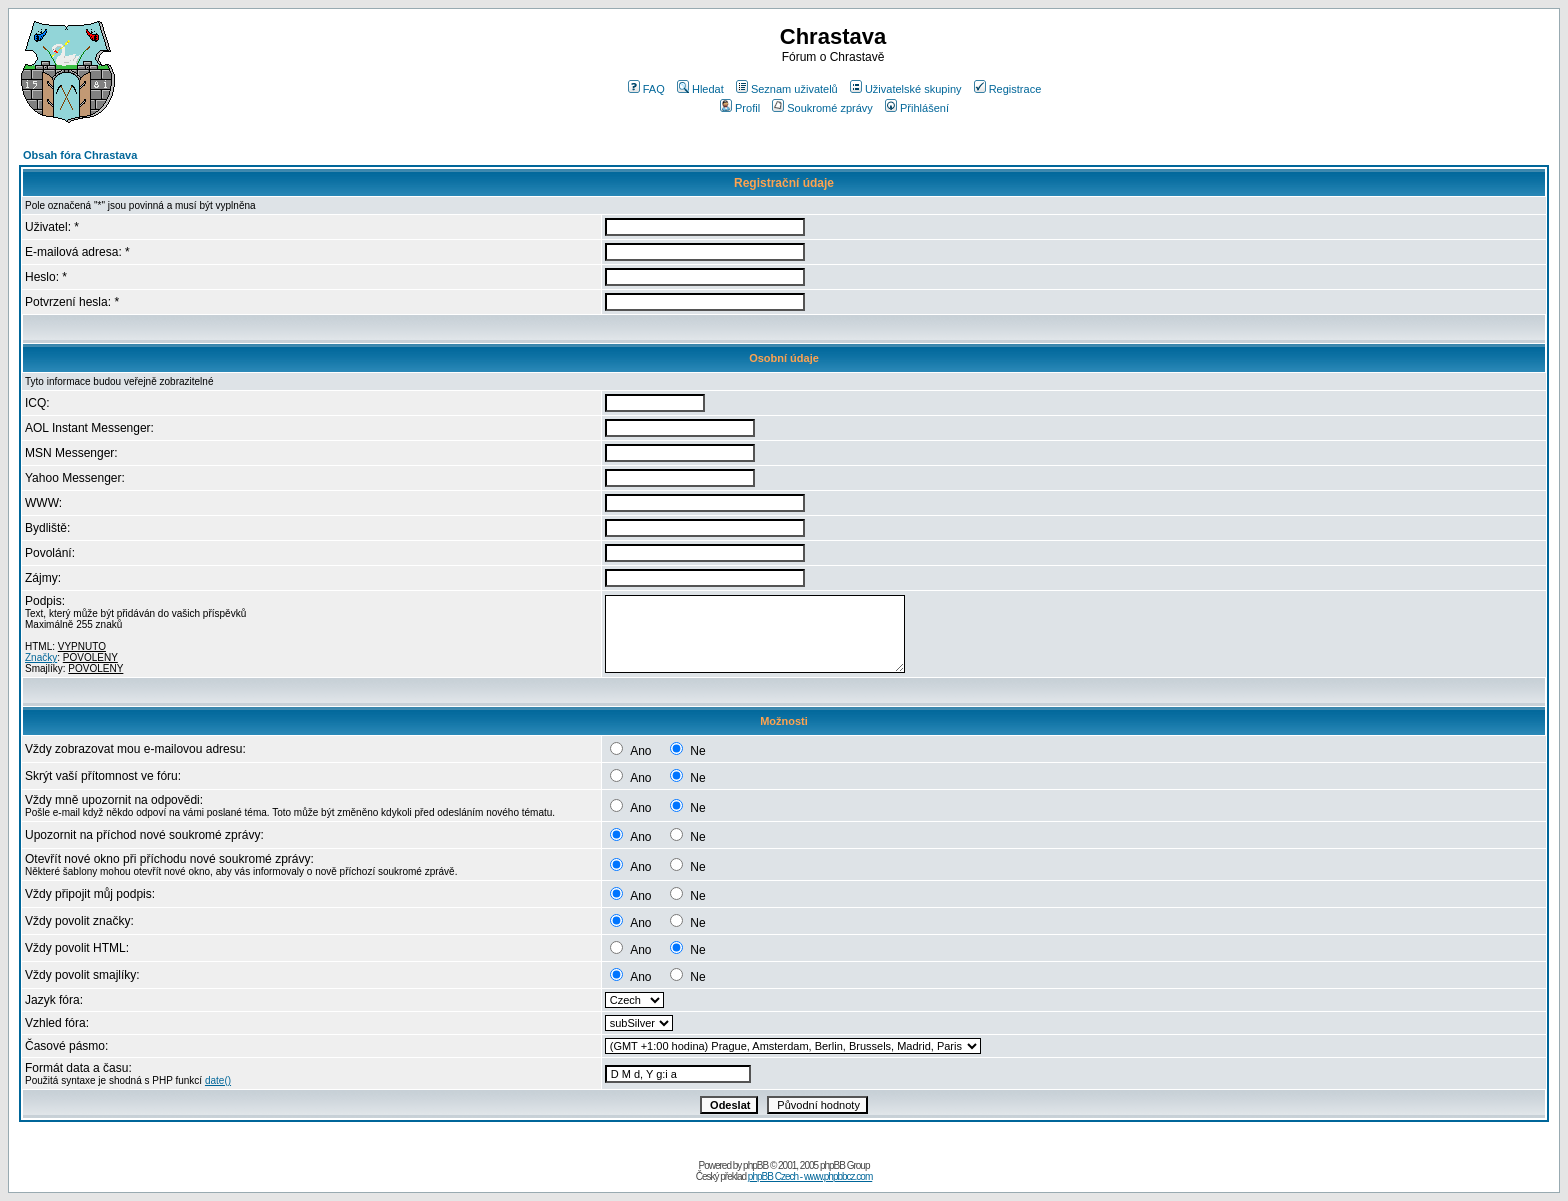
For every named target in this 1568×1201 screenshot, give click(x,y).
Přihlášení (917, 108)
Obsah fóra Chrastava (80, 155)
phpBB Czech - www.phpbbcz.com (810, 1176)
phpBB (755, 1165)
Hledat (700, 89)
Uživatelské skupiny (906, 89)
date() (218, 1080)
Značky (41, 657)
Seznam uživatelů (787, 89)
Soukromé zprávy (822, 108)
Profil (740, 108)
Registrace (1008, 89)
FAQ (646, 89)
